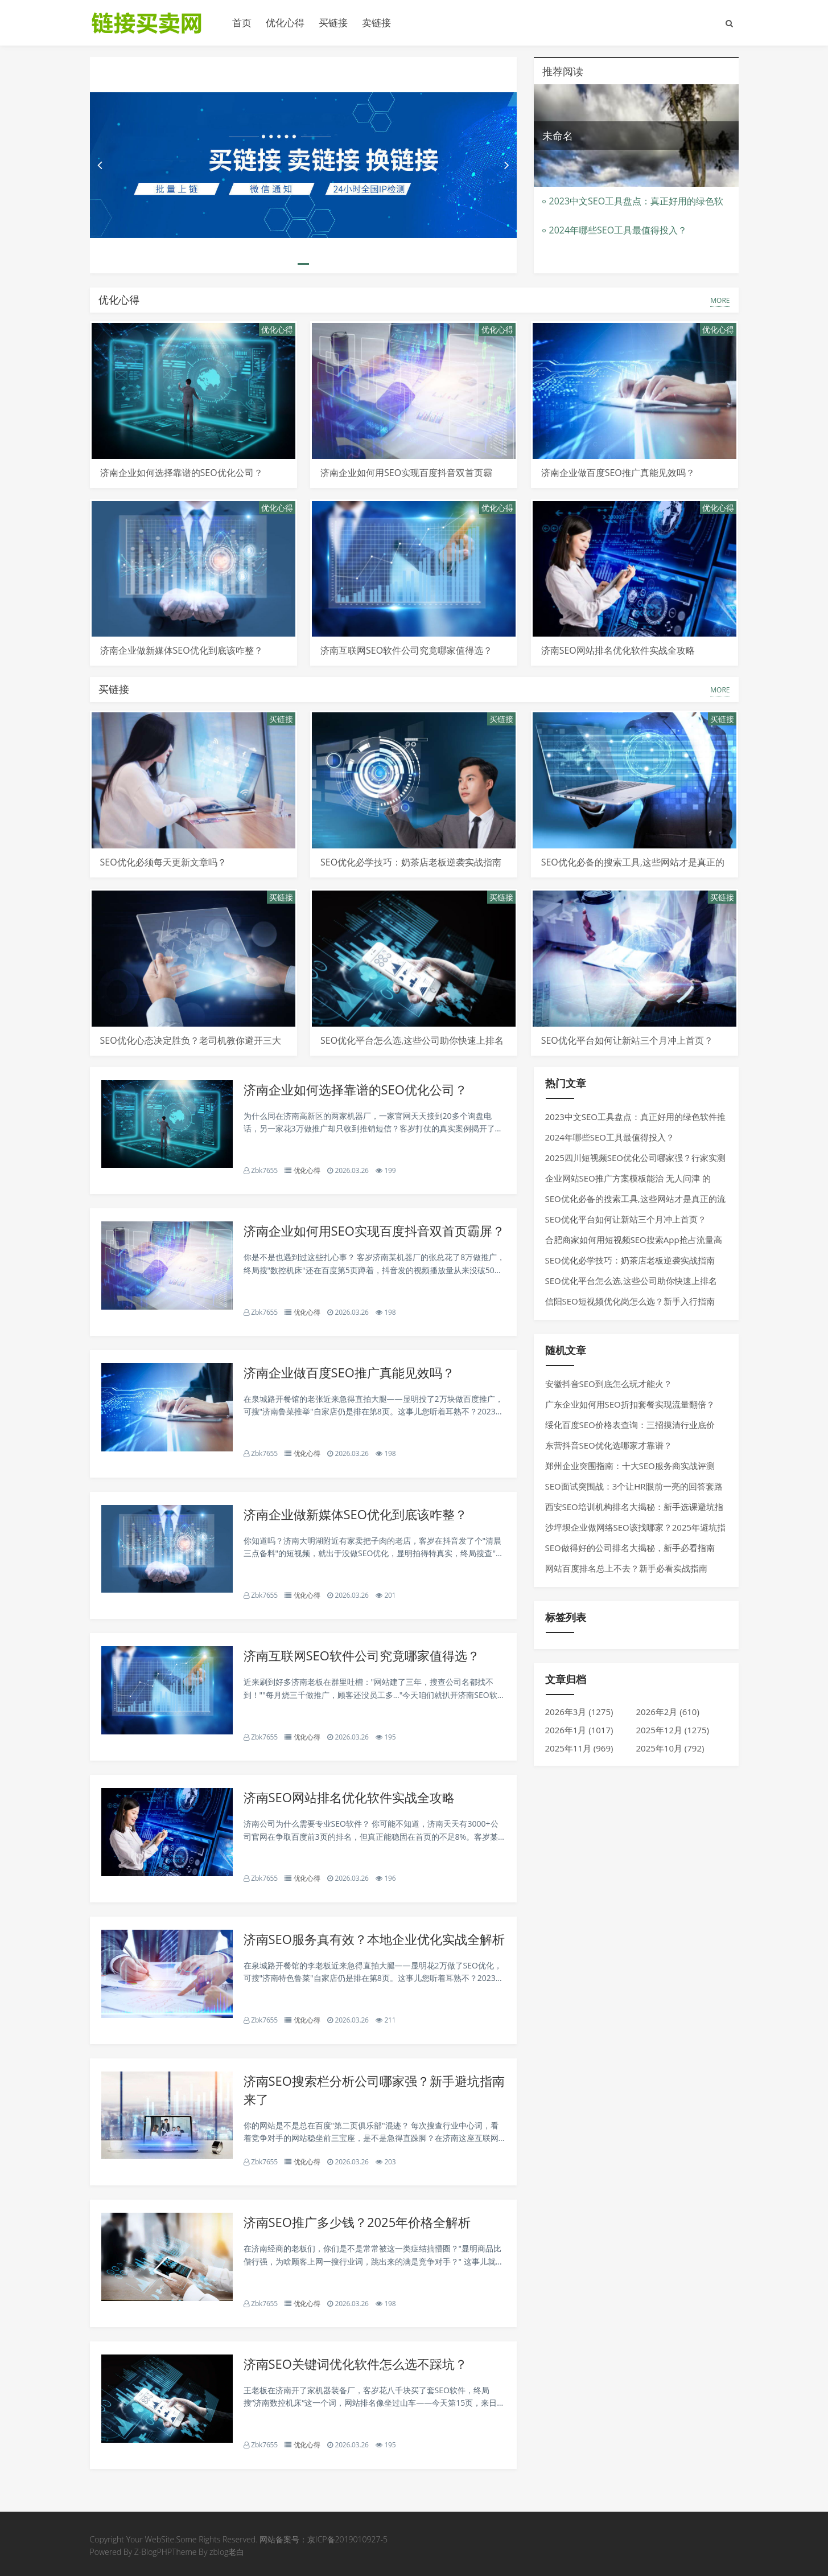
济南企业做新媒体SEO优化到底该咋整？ (181, 650)
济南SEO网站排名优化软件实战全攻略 (618, 650)
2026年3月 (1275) (579, 1711)
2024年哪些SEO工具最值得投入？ (618, 230)
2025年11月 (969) (579, 1748)
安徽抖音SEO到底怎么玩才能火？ (608, 1383)
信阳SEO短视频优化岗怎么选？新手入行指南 (630, 1301)
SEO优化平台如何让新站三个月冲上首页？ (627, 1040)
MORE (720, 300)
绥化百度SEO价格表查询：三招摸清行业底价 (630, 1424)
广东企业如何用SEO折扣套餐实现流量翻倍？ (630, 1404)
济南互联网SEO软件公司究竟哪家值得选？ (406, 650)
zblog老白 (226, 2551)
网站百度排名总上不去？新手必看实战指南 (626, 1568)
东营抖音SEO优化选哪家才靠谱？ (608, 1445)
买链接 (333, 22)
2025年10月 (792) (670, 1748)
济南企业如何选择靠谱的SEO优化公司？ (181, 472)
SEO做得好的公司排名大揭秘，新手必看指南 (630, 1547)
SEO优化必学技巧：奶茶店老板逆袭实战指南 (410, 862)
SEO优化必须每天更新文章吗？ (163, 862)
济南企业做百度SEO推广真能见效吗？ (618, 472)
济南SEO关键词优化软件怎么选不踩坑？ (355, 2363)
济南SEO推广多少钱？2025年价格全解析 (357, 2221)
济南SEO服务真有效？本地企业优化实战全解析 (374, 1938)
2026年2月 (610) (667, 1711)
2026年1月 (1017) (579, 1730)
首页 (242, 22)
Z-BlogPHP (153, 2551)
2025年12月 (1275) (673, 1730)
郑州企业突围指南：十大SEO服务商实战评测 (630, 1465)
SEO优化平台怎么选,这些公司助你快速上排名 (412, 1040)
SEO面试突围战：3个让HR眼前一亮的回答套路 (634, 1486)
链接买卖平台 (152, 23)
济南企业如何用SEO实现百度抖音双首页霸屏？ (374, 1230)
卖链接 (376, 22)
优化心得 (285, 22)
